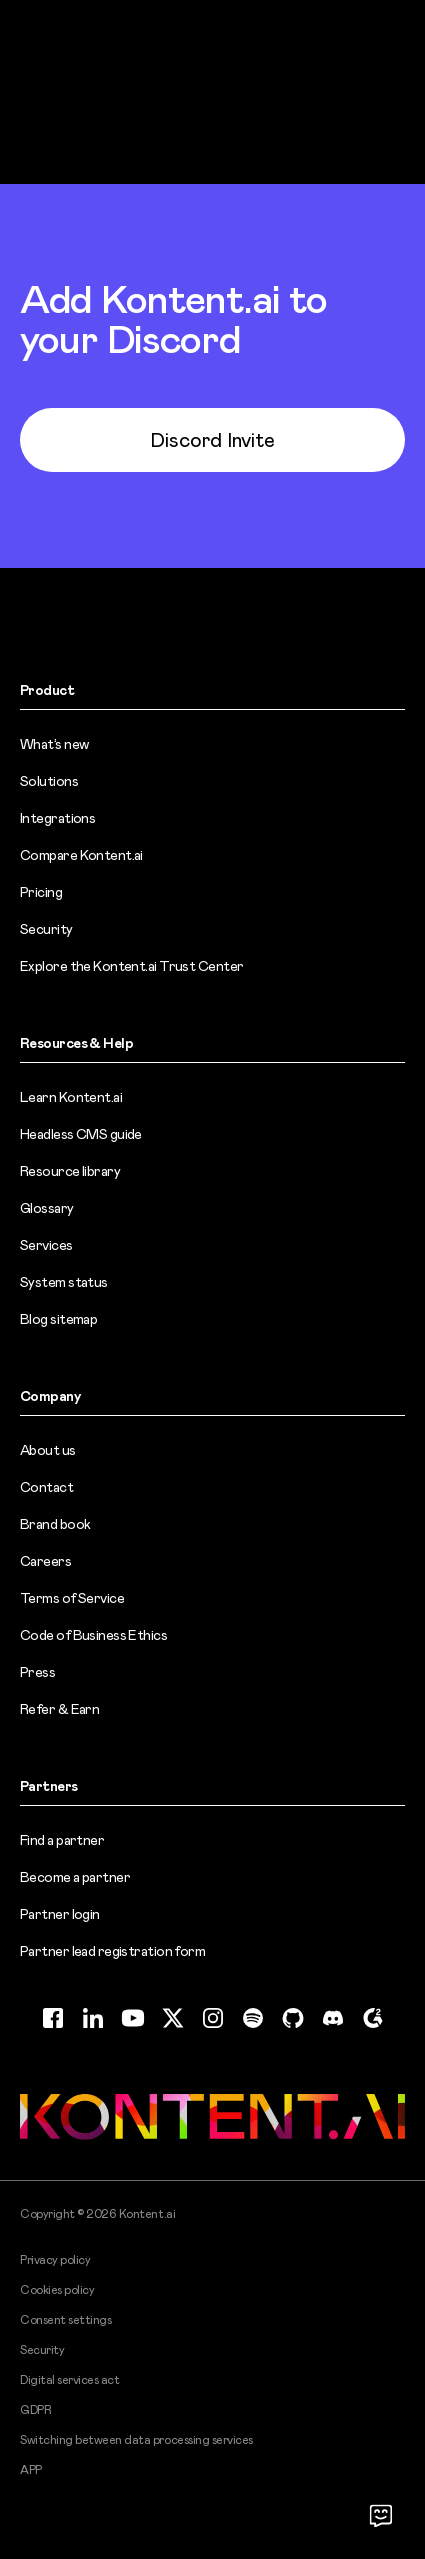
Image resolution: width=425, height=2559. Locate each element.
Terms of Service (72, 1598)
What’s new (54, 744)
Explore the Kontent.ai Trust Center (131, 966)
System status (64, 1282)
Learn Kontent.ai (71, 1097)
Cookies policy (57, 2290)
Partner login (60, 1914)
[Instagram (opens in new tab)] (213, 2018)
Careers (45, 1561)
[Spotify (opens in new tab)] (253, 2018)
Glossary (47, 1208)
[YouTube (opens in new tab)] (133, 2018)
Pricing (41, 892)
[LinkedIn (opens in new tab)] (93, 2018)
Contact (46, 1487)
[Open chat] (381, 2515)
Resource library (70, 1171)
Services (46, 1245)
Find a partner (62, 1840)
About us (48, 1450)
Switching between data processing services (136, 2440)
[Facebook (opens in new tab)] (53, 2018)
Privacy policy (55, 2260)
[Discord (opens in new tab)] (333, 2018)
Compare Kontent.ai (81, 855)
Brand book (55, 1524)
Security (46, 929)
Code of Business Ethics (93, 1635)
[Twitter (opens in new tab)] (173, 2018)
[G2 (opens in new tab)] (373, 2018)
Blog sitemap (58, 1319)
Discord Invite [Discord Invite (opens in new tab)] (212, 440)
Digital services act (69, 2380)
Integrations (57, 818)
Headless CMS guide (81, 1134)
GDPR (35, 2410)
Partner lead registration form (112, 1951)
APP (31, 2470)
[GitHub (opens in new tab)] (293, 2018)
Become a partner (75, 1877)
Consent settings (65, 2320)
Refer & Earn (59, 1709)
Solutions (49, 781)
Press (37, 1672)
